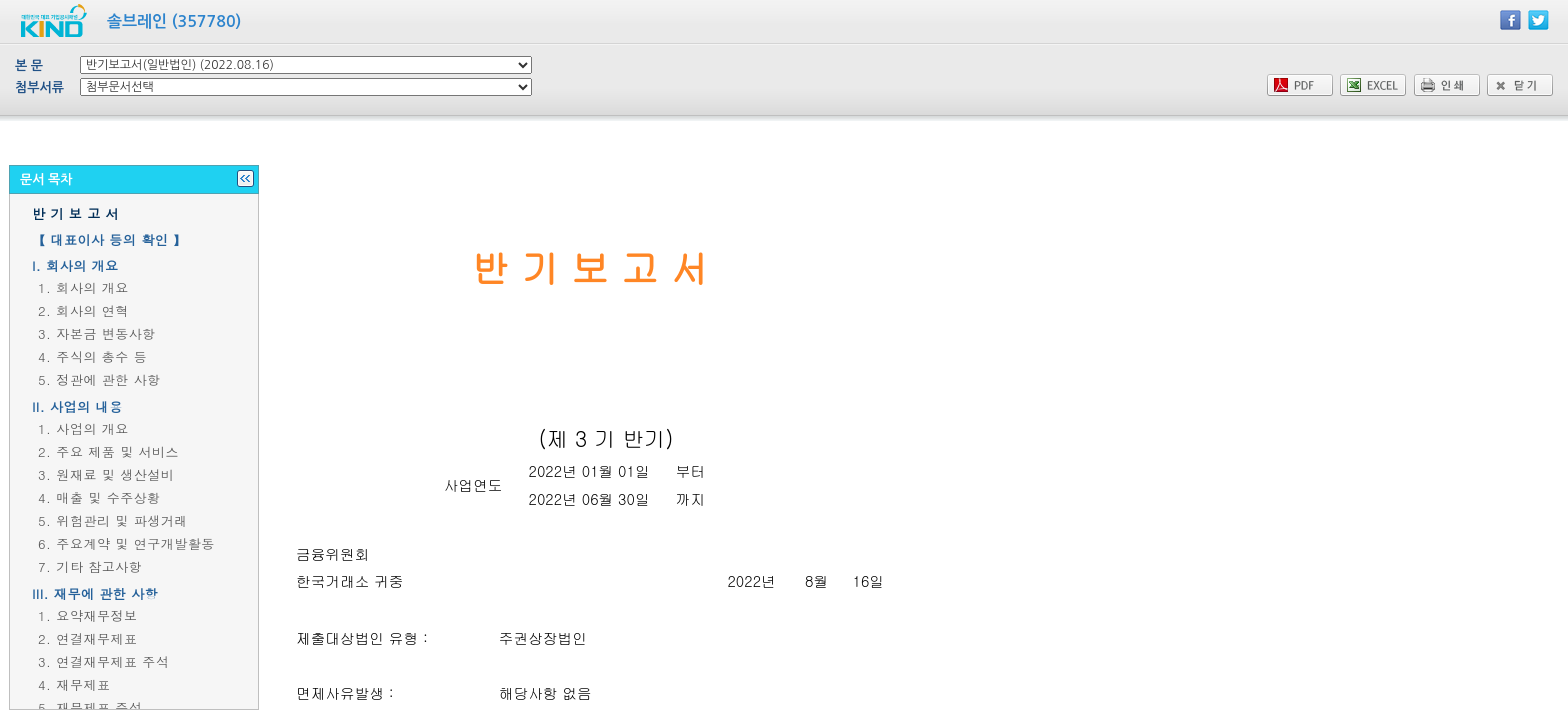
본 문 (29, 65)
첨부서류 (39, 87)
